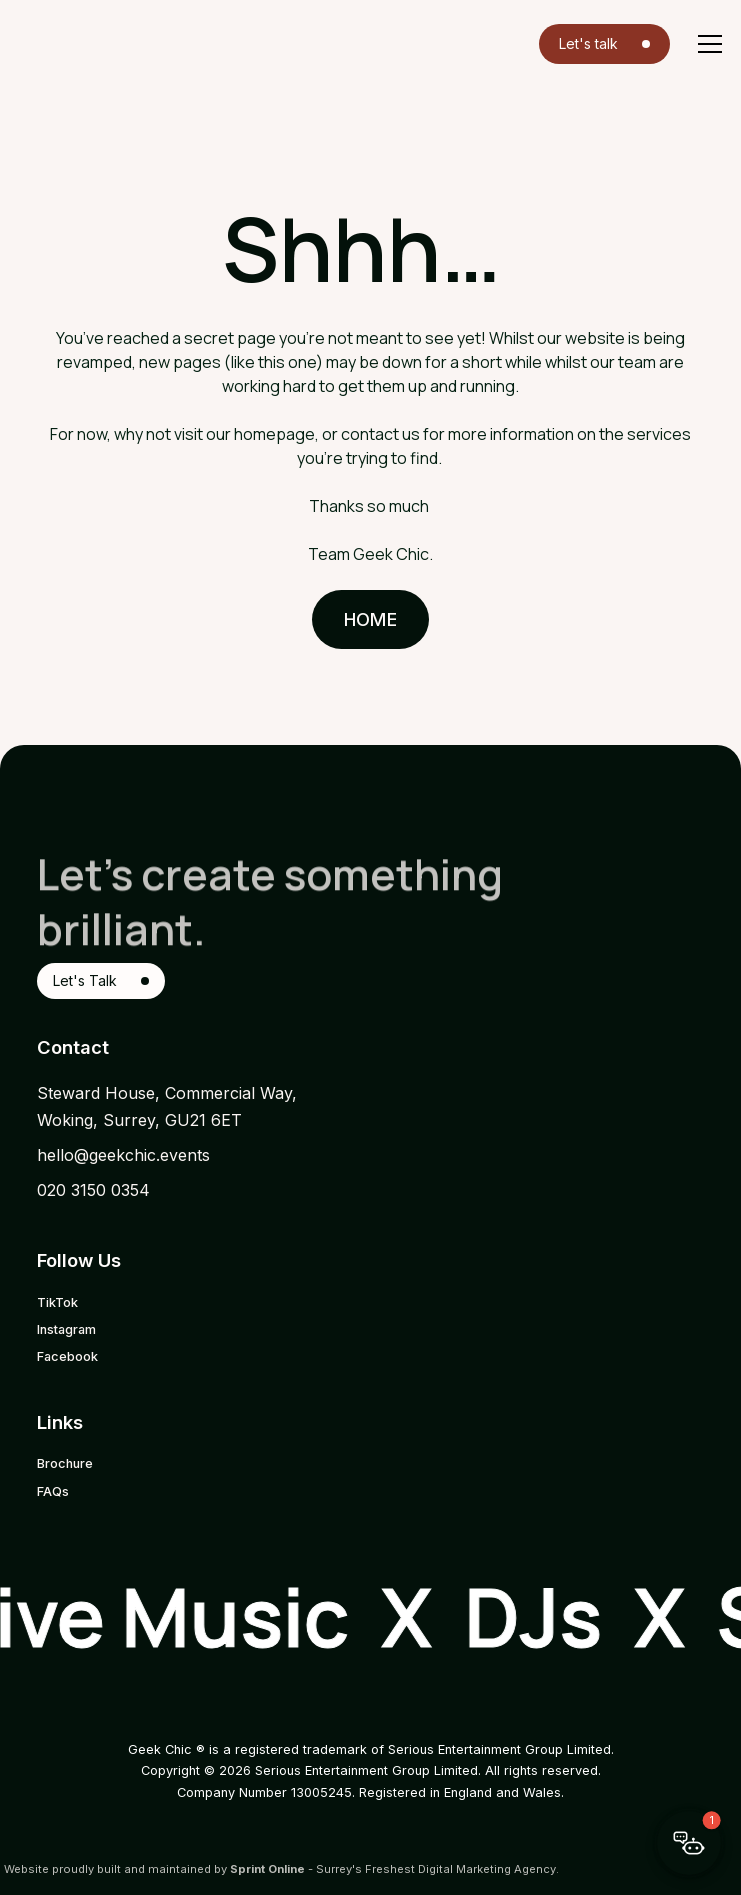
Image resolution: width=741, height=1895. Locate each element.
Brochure (65, 1463)
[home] (60, 42)
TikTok (57, 1302)
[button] (706, 44)
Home (370, 619)
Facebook (67, 1356)
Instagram (66, 1329)
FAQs (53, 1491)
